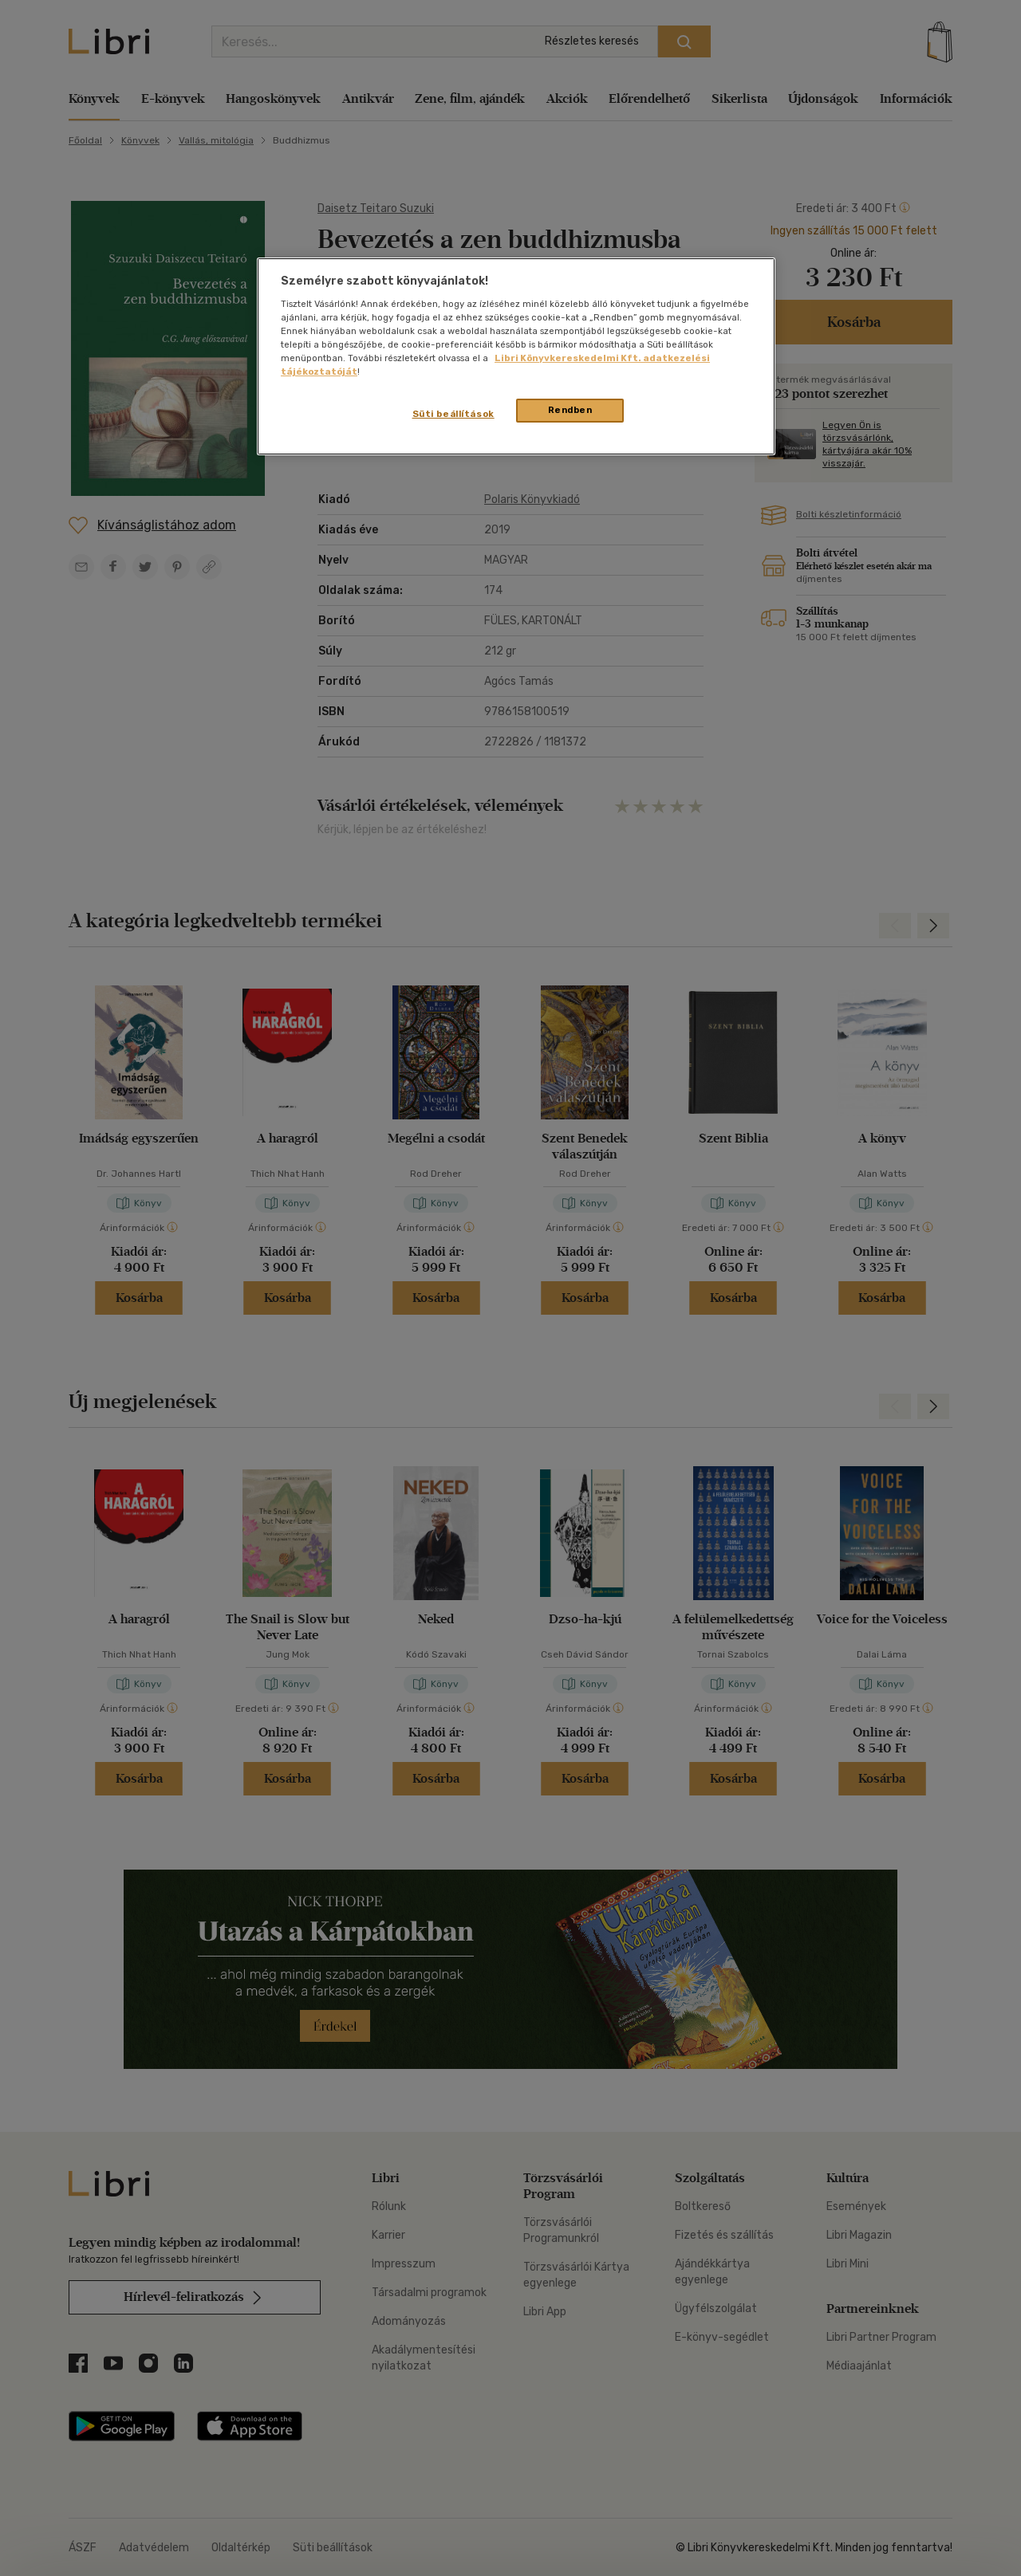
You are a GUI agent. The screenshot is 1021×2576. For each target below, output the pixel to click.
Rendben (570, 409)
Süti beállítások (453, 413)
